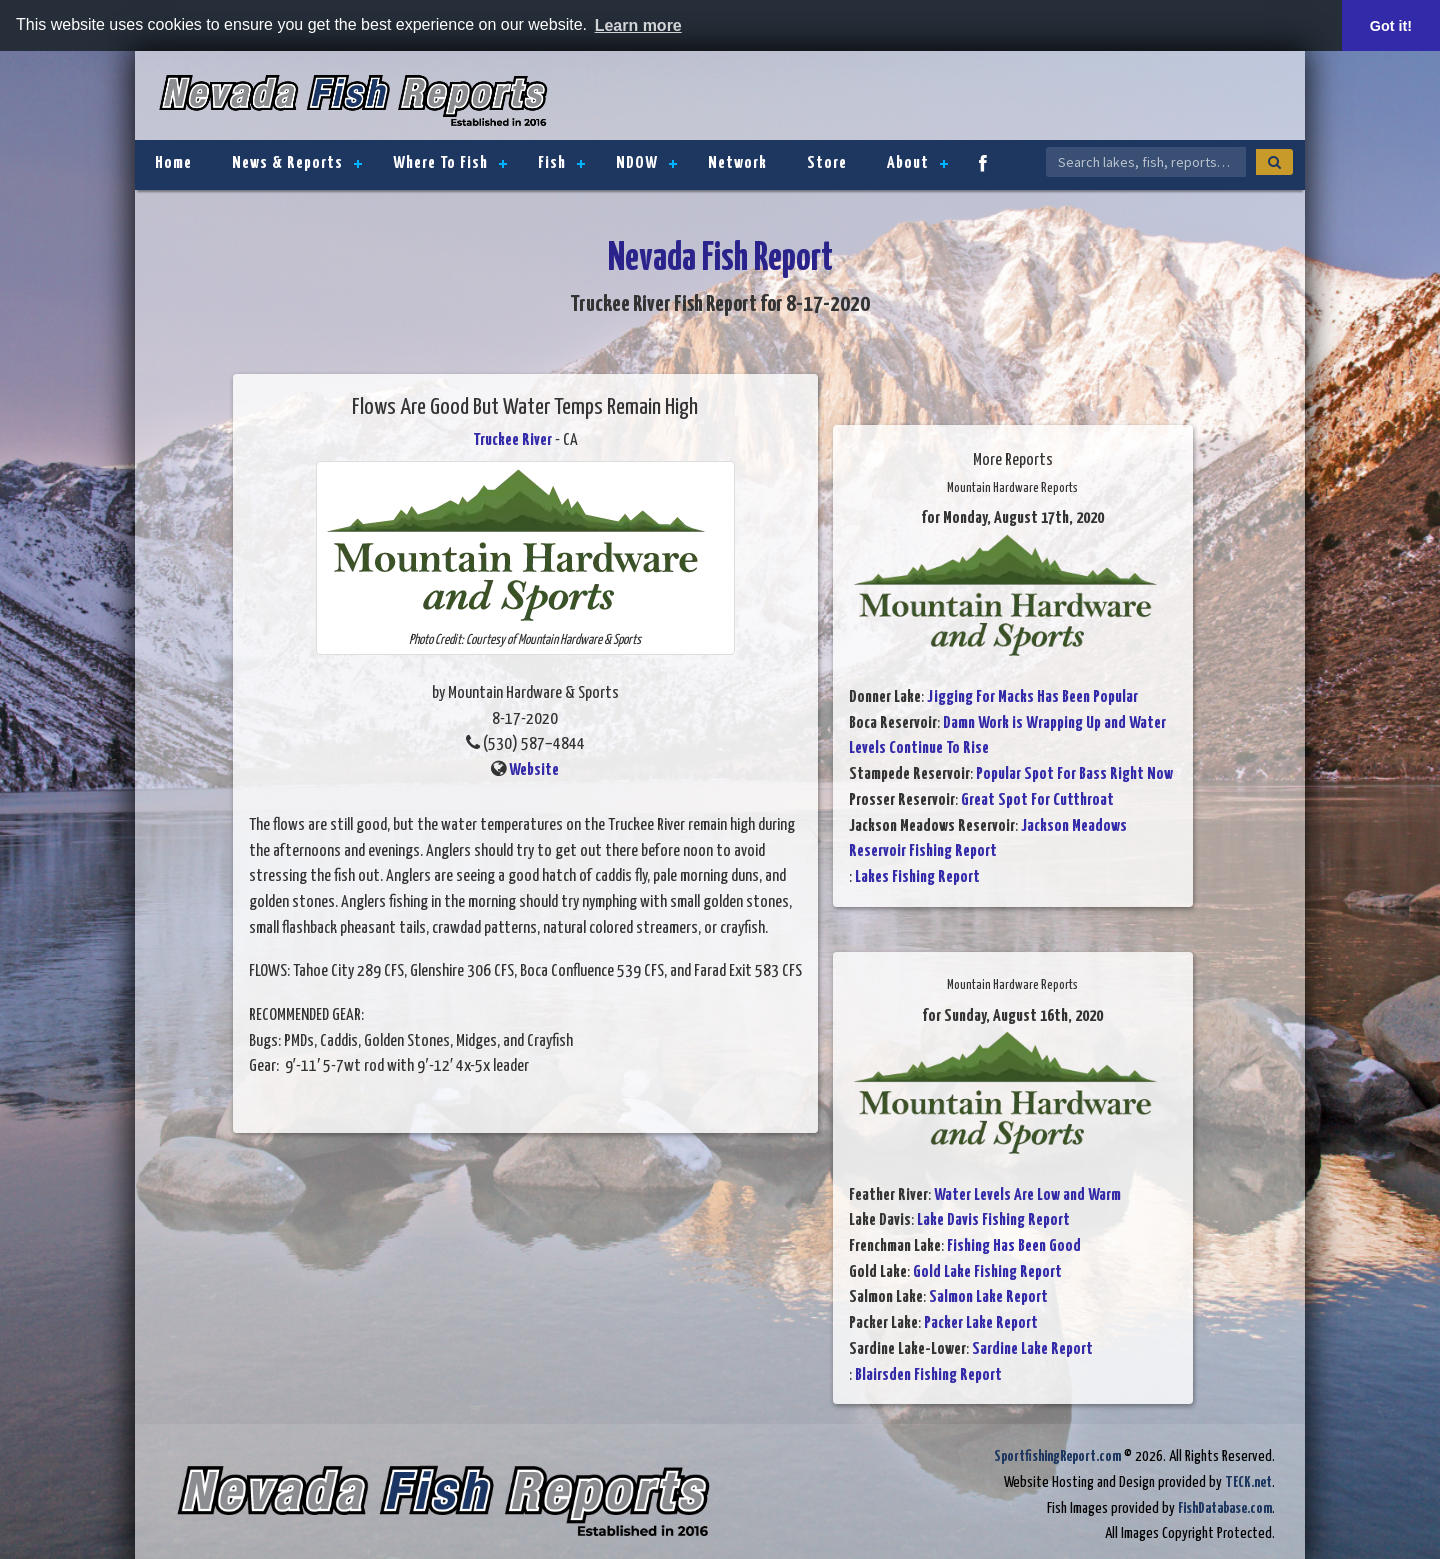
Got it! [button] (1391, 26)
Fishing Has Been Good (1014, 1246)
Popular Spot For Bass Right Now (1074, 774)
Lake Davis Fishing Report (993, 1220)
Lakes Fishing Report (917, 877)
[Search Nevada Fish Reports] (1146, 162)
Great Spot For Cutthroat (1037, 800)
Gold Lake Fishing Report (987, 1272)
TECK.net (1248, 1482)
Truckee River (512, 440)
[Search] (1274, 162)
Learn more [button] (638, 25)
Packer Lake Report (981, 1323)
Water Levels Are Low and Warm (1027, 1195)
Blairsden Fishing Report (928, 1375)
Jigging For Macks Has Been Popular (1032, 697)
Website (534, 770)
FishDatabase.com (1225, 1508)
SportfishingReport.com (1057, 1456)
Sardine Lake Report (1032, 1349)
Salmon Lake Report (988, 1297)
